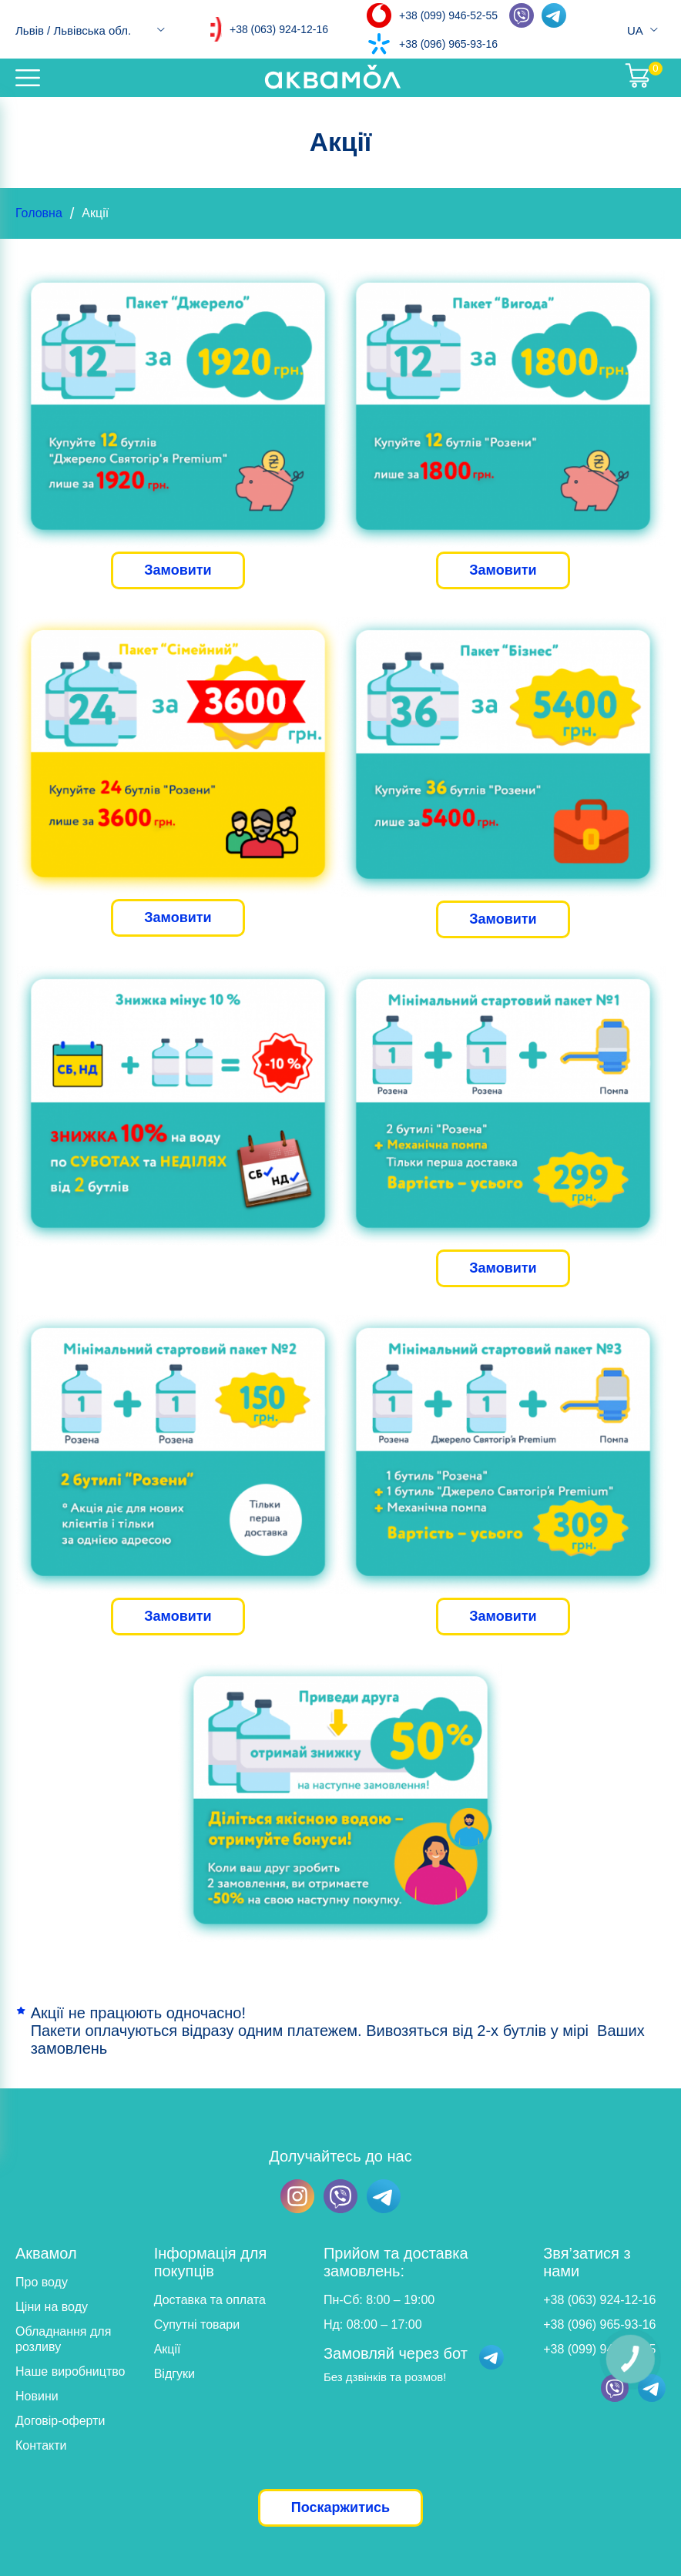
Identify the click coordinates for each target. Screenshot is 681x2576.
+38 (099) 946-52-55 (448, 15)
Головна (38, 213)
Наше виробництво (70, 2371)
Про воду (41, 2282)
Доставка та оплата (210, 2299)
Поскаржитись (340, 2507)
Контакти (41, 2445)
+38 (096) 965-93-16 (448, 44)
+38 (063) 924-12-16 (279, 29)
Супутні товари (197, 2324)
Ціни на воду (51, 2306)
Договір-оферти (60, 2420)
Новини (37, 2396)
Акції (167, 2349)
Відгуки (174, 2373)
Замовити (177, 570)
